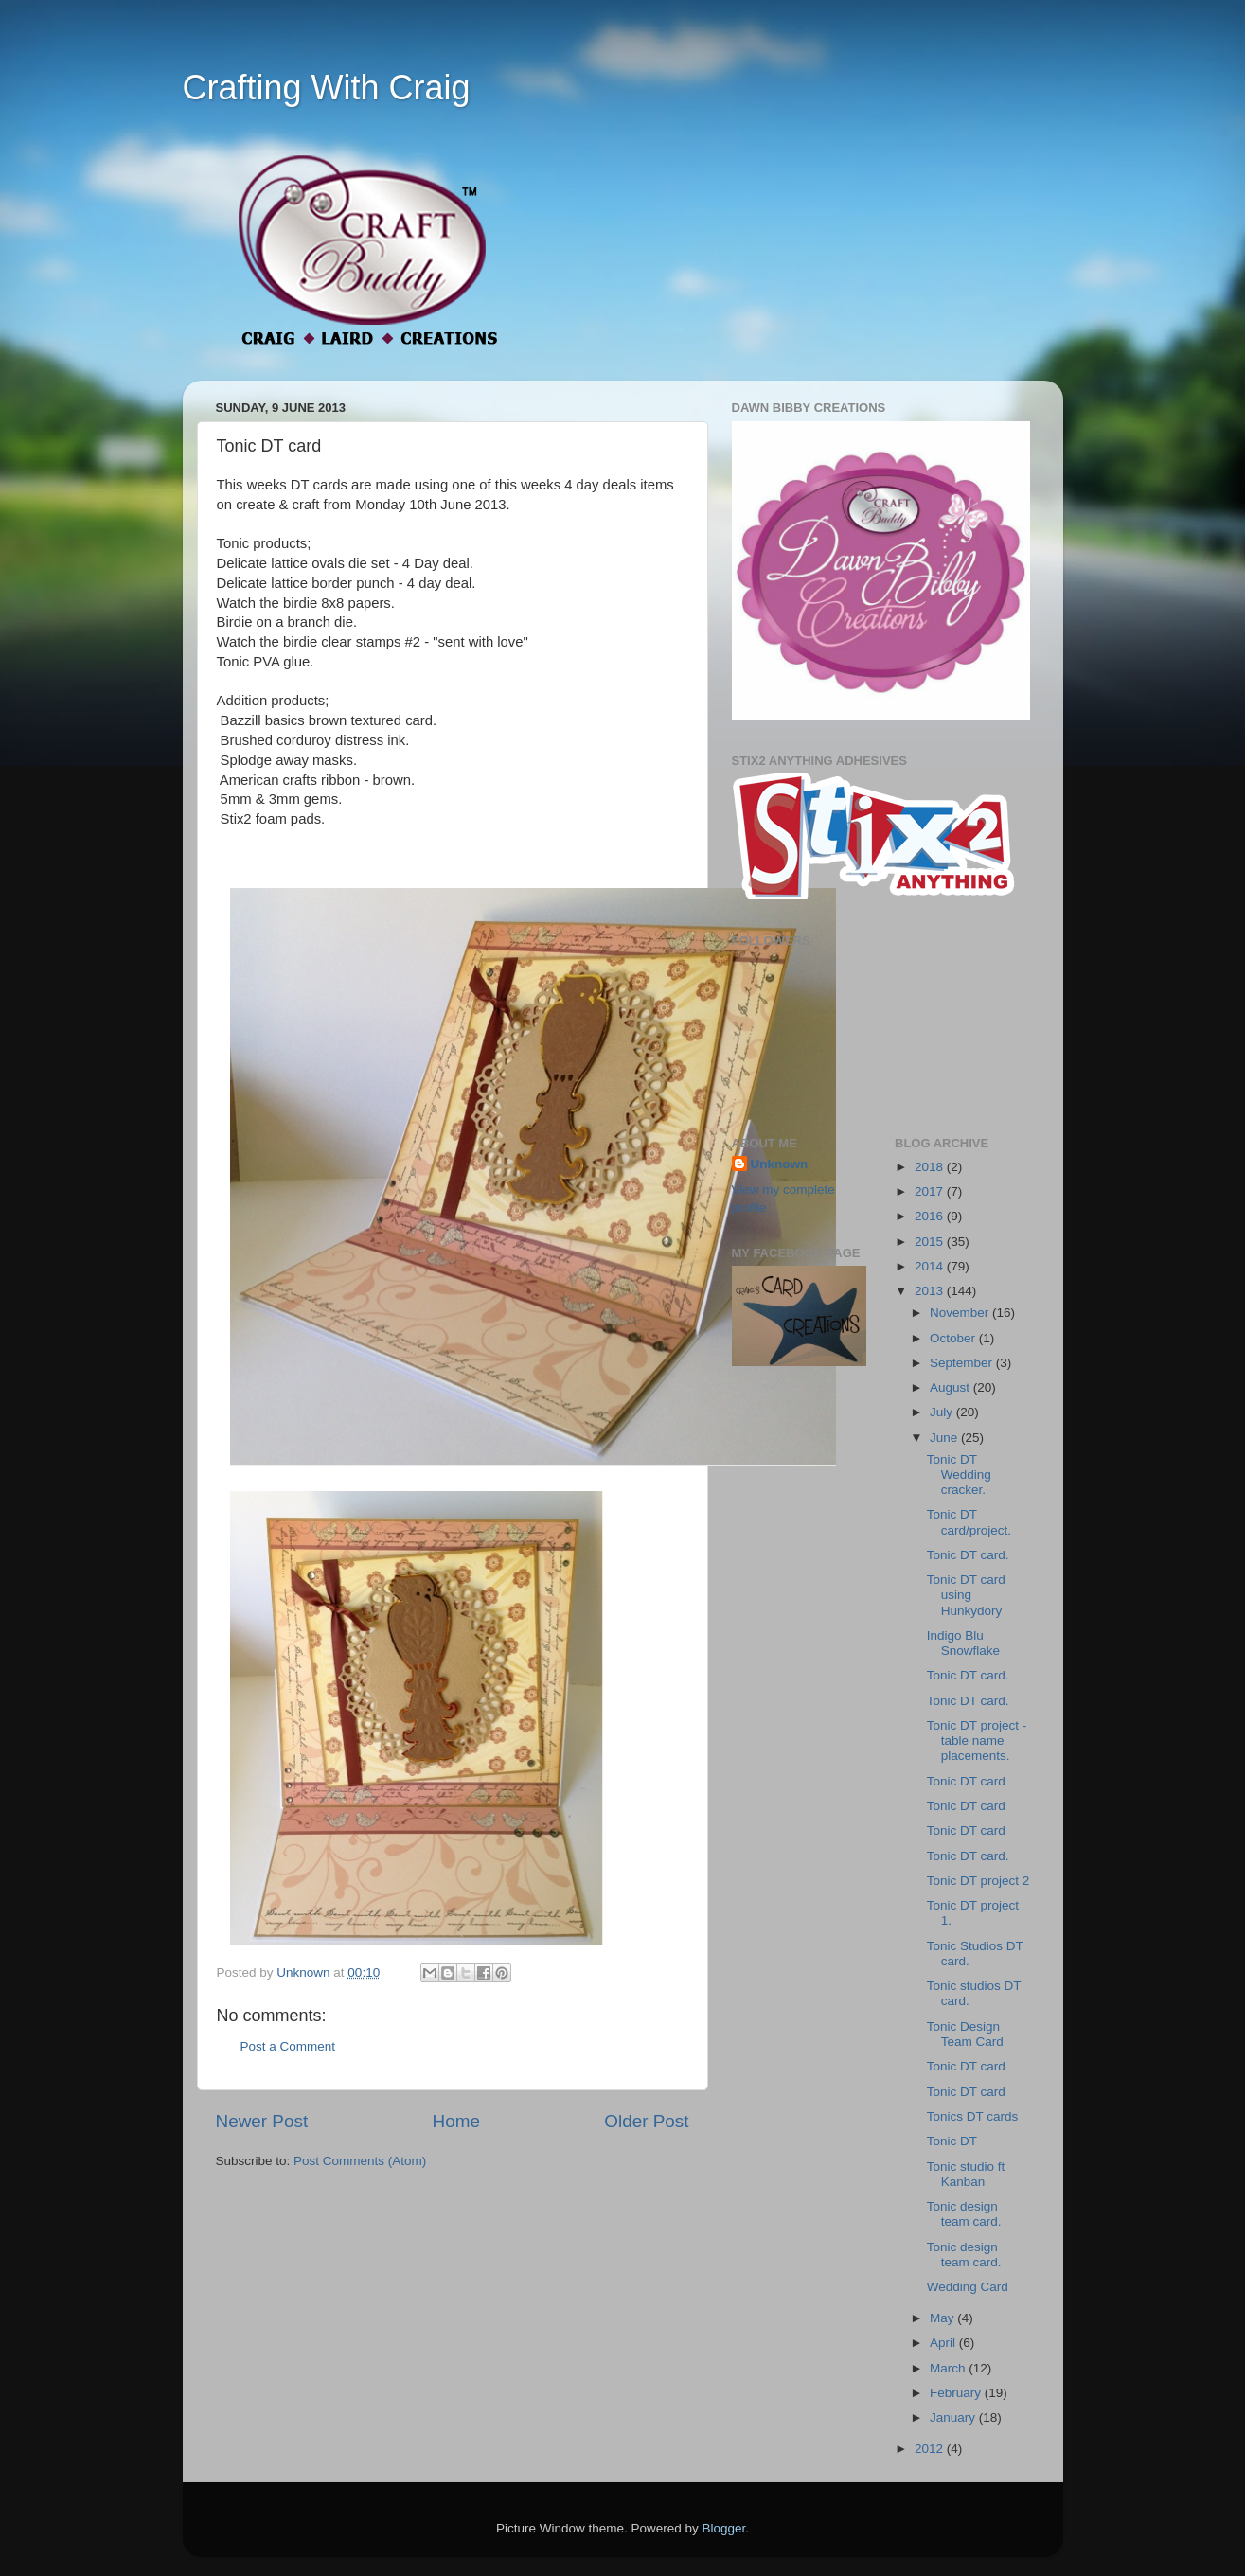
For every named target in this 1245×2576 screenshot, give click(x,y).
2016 (931, 1216)
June (945, 1437)
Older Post (646, 2121)
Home (456, 2121)
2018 (931, 1167)
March (949, 2368)
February (957, 2393)
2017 (931, 1191)
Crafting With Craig (327, 87)
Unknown (780, 1164)
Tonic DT (952, 2141)
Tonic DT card (966, 1781)
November (961, 1313)
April (944, 2343)
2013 (931, 1291)
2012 (931, 2449)
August (951, 1387)
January (954, 2417)
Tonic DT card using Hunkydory (966, 1594)
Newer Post (262, 2121)
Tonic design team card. (964, 2214)
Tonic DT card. (968, 1555)
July (943, 1412)
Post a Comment (288, 2046)
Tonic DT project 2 (978, 1881)
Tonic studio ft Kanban (966, 2174)
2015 (931, 1242)
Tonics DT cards (973, 2116)
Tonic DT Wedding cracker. (959, 1474)
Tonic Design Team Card (965, 2034)
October (954, 1338)
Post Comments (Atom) (359, 2161)
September (963, 1363)
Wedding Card (967, 2287)
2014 (931, 1266)
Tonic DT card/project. (969, 1522)
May (943, 2318)
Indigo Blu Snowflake (963, 1643)
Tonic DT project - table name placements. (977, 1740)
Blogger (724, 2528)
